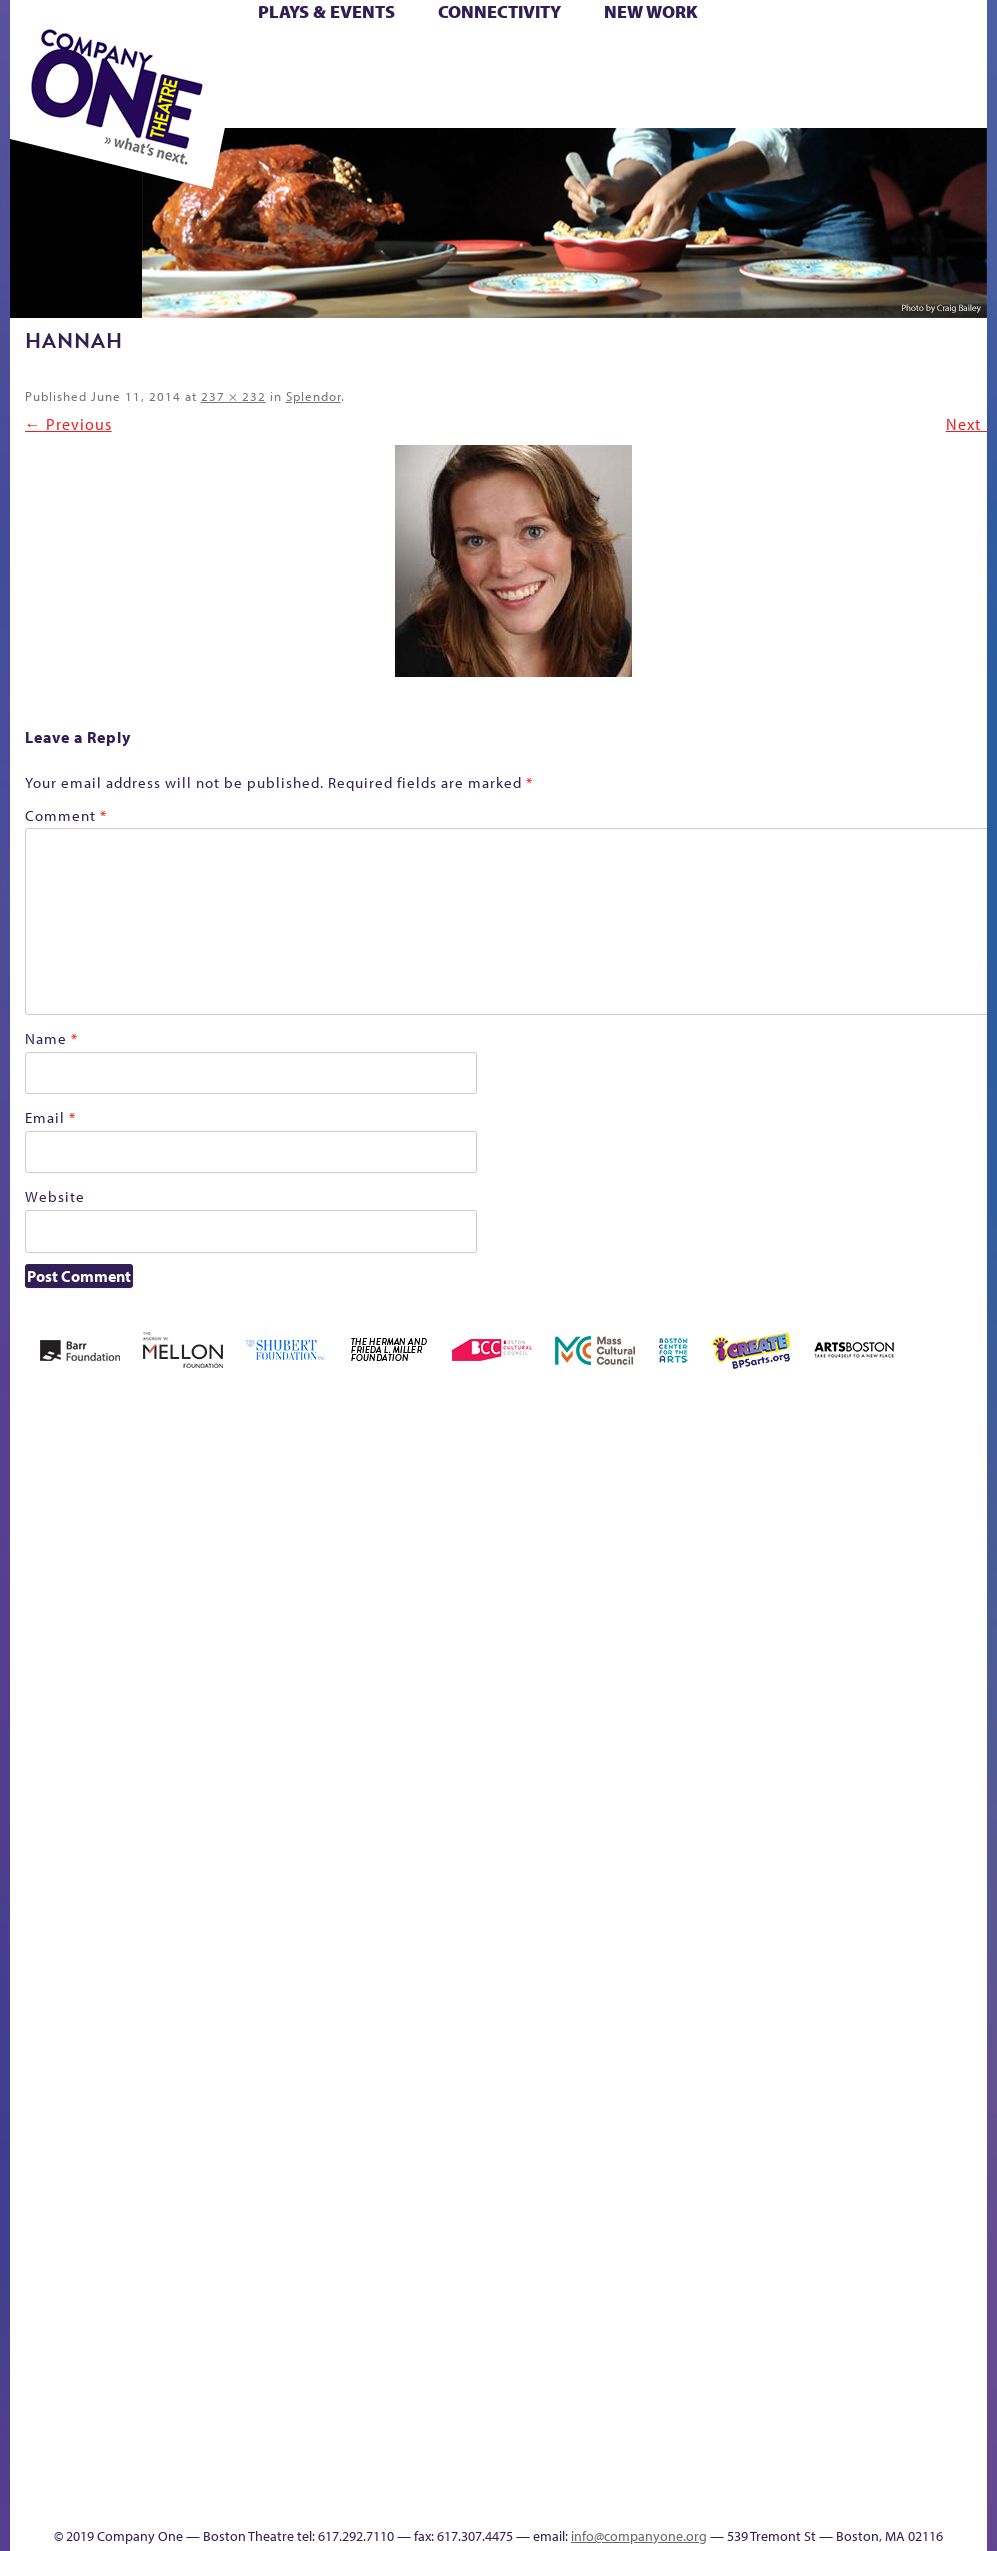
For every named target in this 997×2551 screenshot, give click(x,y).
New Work (651, 11)
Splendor (313, 396)
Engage (418, 2007)
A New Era (89, 1653)
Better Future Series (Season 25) (273, 1623)
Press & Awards (644, 104)
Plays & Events (326, 11)
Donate (591, 1683)
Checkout (538, 1683)
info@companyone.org (639, 2536)
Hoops (791, 1683)
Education (628, 1683)
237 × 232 (233, 396)
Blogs (413, 2328)
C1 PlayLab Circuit (420, 2067)
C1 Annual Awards (563, 2469)
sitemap (797, 1980)
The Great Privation (598, 1950)
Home (38, 1683)
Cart (506, 58)
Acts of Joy (147, 1653)
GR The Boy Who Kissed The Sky (675, 1593)
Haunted (710, 1683)
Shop (421, 81)
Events (416, 2499)
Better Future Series (212, 1653)
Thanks (476, 2499)
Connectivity (499, 11)
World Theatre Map (419, 2271)
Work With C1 (731, 1950)
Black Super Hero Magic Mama (356, 1623)
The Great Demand (566, 1950)
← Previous (68, 424)
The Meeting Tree (681, 1950)
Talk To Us (932, 1950)
